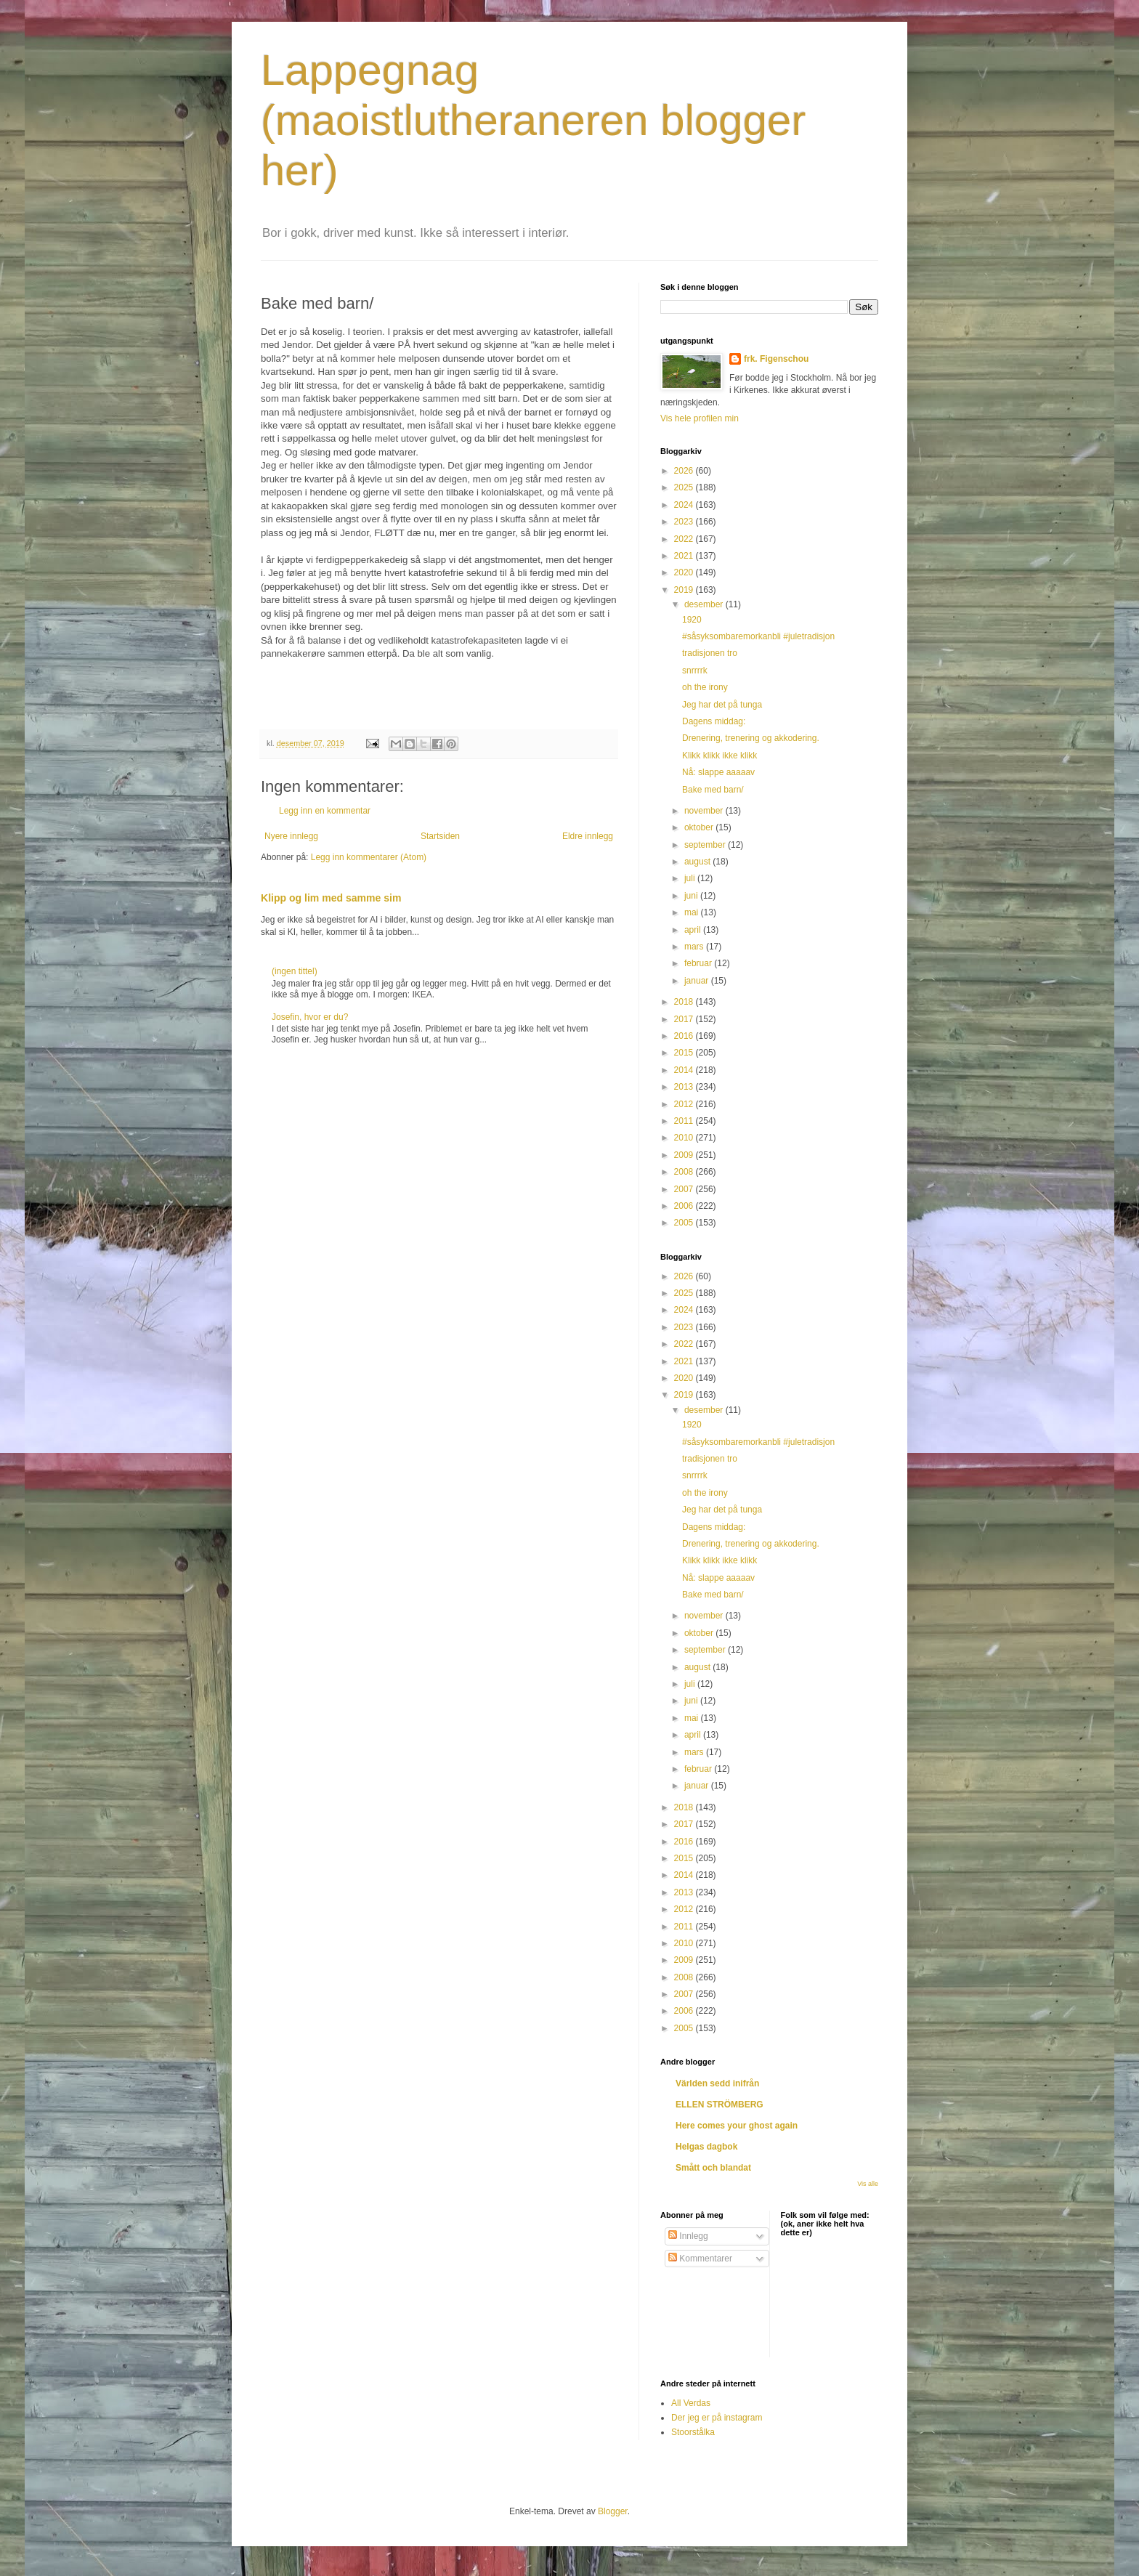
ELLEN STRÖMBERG (719, 2104)
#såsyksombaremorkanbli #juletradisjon (758, 636)
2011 (685, 1121)
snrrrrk (695, 670)
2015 (685, 1053)
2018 (685, 1002)
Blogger (613, 2511)
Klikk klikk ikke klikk (719, 755)
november (705, 811)
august (698, 861)
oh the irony (705, 687)
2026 (685, 471)
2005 (685, 1223)
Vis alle (867, 2183)
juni (692, 896)
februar (699, 963)
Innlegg (688, 2236)
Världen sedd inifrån (717, 2083)
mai (692, 912)
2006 (685, 1206)
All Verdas (690, 2403)
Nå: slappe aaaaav (718, 772)
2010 (685, 1138)
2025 (685, 487)
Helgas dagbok (706, 2147)
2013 (685, 1087)
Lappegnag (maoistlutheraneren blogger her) (533, 120)
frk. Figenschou (776, 359)
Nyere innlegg (291, 836)
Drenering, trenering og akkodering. (750, 738)
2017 (685, 1019)
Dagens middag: (713, 721)
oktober (700, 827)
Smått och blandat (713, 2168)
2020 (685, 572)
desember (705, 604)
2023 (685, 522)
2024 (685, 505)
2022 (685, 539)
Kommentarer (700, 2258)
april (693, 930)
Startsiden (440, 836)
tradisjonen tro (709, 653)
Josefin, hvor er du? (310, 1017)
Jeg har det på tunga (722, 705)
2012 (685, 1104)
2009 (685, 1155)
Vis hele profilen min (699, 418)
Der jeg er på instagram (716, 2418)
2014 (685, 1070)
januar (697, 981)
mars (695, 946)
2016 (685, 1036)
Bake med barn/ (713, 790)
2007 (685, 1189)
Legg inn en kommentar (324, 811)
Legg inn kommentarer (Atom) (368, 857)
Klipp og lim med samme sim (331, 898)
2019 (685, 590)
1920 (692, 620)
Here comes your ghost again (737, 2126)
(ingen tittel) (294, 971)
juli (690, 878)
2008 (685, 1172)
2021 (685, 556)
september (706, 845)
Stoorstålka (693, 2432)
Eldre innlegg (587, 836)
